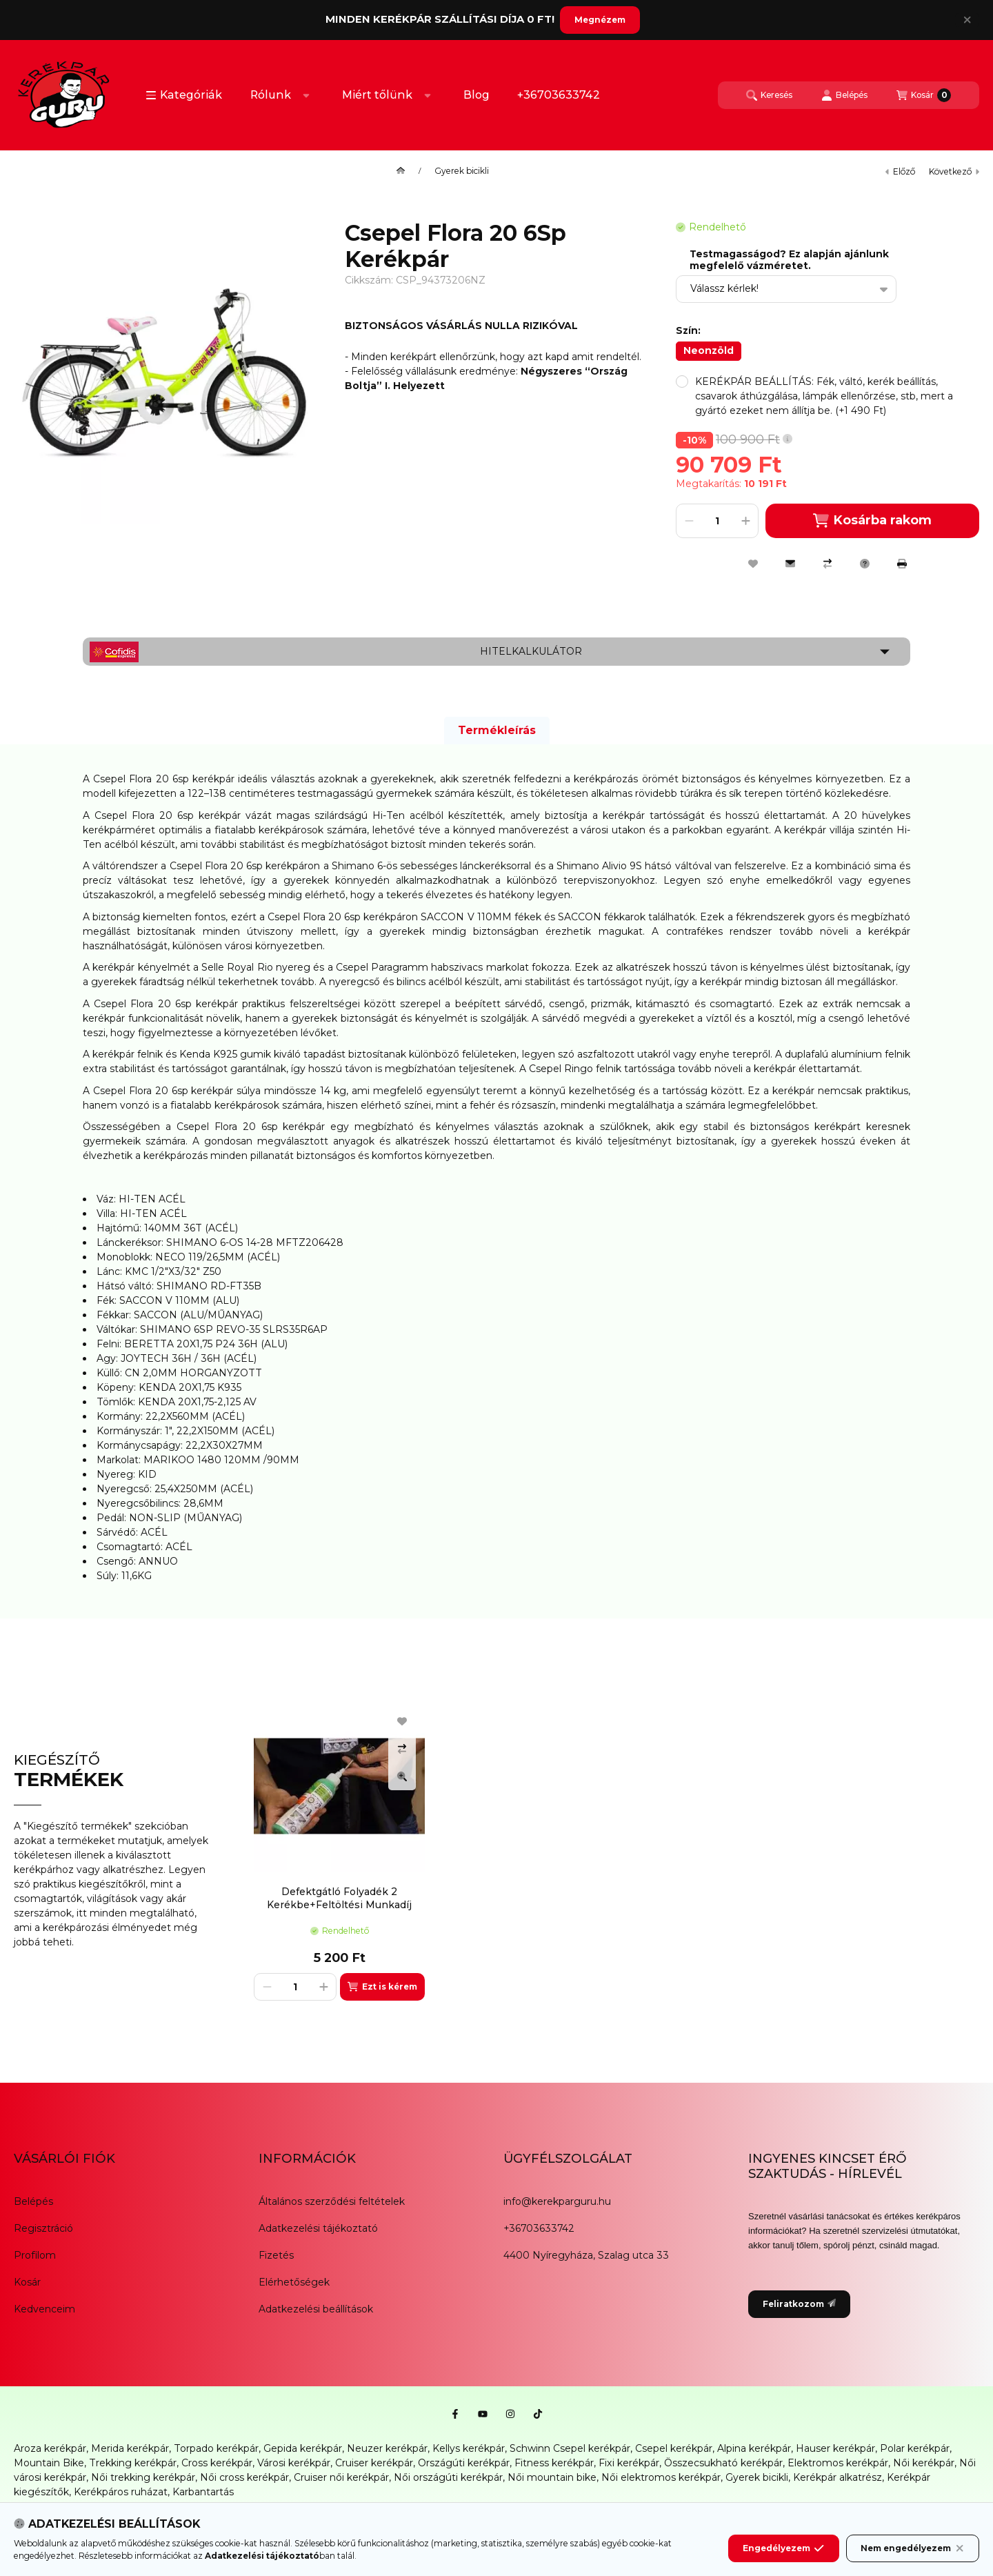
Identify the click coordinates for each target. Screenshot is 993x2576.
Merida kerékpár (130, 2448)
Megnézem (599, 19)
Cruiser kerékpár (374, 2463)
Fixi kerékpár (629, 2463)
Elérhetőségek (294, 2282)
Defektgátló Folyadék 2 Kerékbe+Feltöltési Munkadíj (339, 1897)
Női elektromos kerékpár (661, 2477)
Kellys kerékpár (468, 2448)
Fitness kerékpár (554, 2463)
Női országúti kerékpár (448, 2477)
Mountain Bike (49, 2463)
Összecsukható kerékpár (723, 2463)
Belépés (33, 2201)
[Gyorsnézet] (402, 1776)
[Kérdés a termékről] (864, 563)
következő (954, 171)
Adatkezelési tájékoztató (318, 2228)
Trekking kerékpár (133, 2463)
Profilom (35, 2255)
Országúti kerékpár (464, 2463)
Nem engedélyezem (913, 2548)
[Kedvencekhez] (753, 563)
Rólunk (270, 94)
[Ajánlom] (790, 563)
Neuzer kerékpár (387, 2448)
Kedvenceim (44, 2309)
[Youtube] (482, 2414)
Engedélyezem (783, 2548)
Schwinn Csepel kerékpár (570, 2448)
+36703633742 (558, 94)
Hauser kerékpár (835, 2448)
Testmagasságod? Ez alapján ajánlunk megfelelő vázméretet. (789, 260)
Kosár (27, 2282)
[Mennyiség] (717, 520)
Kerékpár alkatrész (837, 2477)
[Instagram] (510, 2414)
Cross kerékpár (216, 2463)
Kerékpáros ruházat (121, 2492)
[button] (184, 95)
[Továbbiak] (306, 95)
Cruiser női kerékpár (341, 2477)
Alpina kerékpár (754, 2448)
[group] (609, 1850)
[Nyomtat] (902, 563)
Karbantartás (203, 2492)
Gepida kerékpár (302, 2448)
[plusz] (745, 520)
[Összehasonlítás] (827, 563)
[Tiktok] (538, 2414)
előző (900, 171)
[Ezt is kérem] (382, 1987)
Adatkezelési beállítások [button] (316, 2309)
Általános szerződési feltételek (332, 2201)
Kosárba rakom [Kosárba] (872, 520)
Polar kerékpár (915, 2448)
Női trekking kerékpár (143, 2477)
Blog (476, 94)
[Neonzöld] (708, 351)
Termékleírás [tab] (497, 730)
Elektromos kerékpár (838, 2463)
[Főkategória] (401, 171)
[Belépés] (844, 95)
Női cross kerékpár (244, 2477)
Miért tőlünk (377, 94)
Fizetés (276, 2255)
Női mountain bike (552, 2477)
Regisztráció (43, 2228)
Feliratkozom (799, 2304)
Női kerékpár (923, 2463)
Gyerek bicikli (461, 171)
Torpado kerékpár (216, 2448)
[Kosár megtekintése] (924, 95)
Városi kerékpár (293, 2463)
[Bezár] (967, 20)
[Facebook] (455, 2414)
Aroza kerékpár (50, 2448)
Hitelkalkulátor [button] (531, 651)
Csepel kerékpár (673, 2448)
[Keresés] (769, 95)
